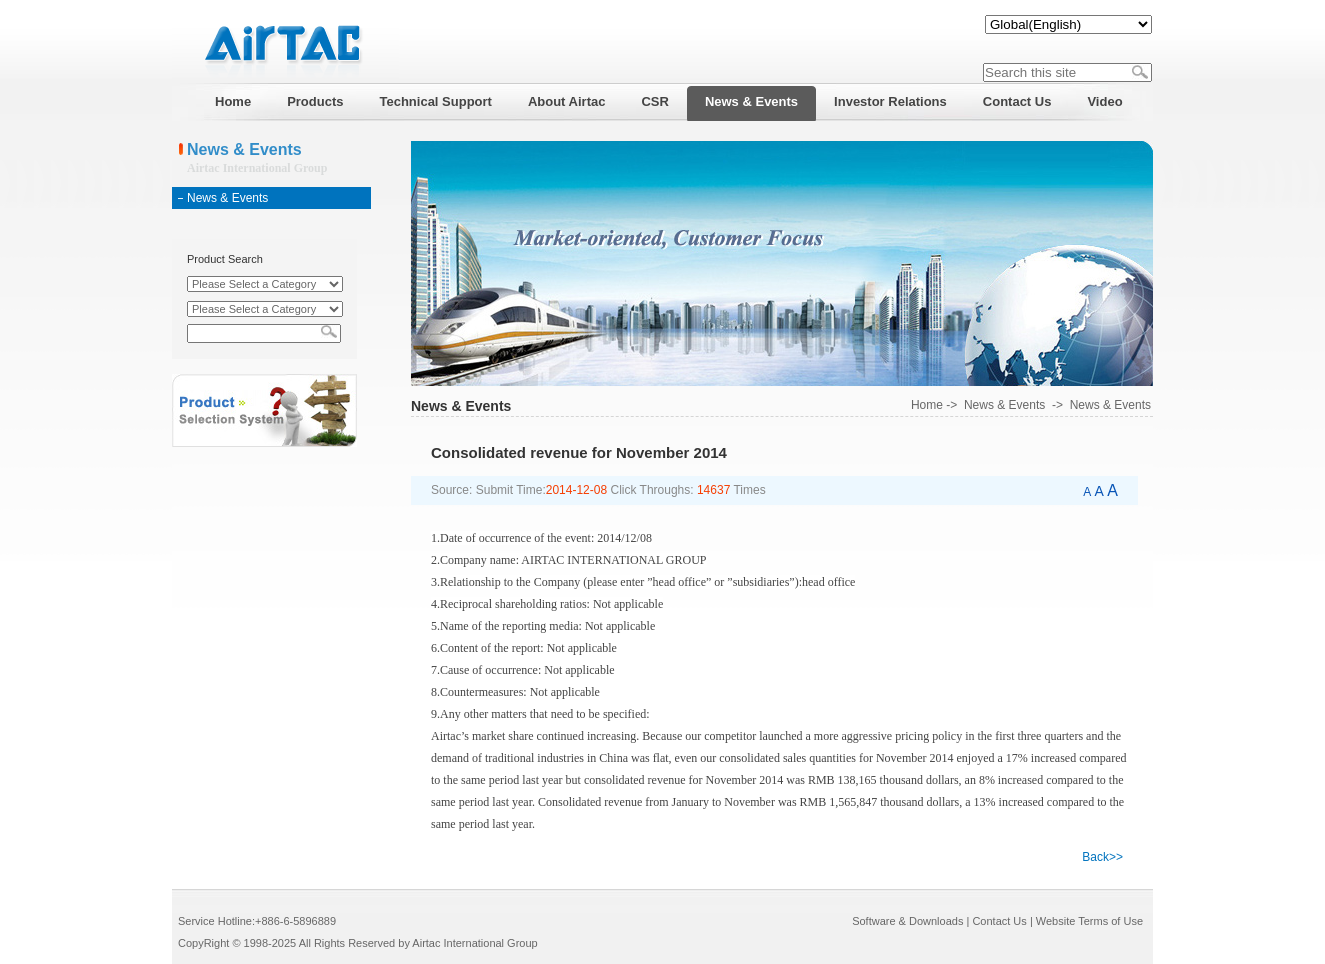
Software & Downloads (907, 921)
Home (927, 405)
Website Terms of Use (1089, 921)
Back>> (1102, 857)
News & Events (227, 198)
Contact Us (999, 921)
